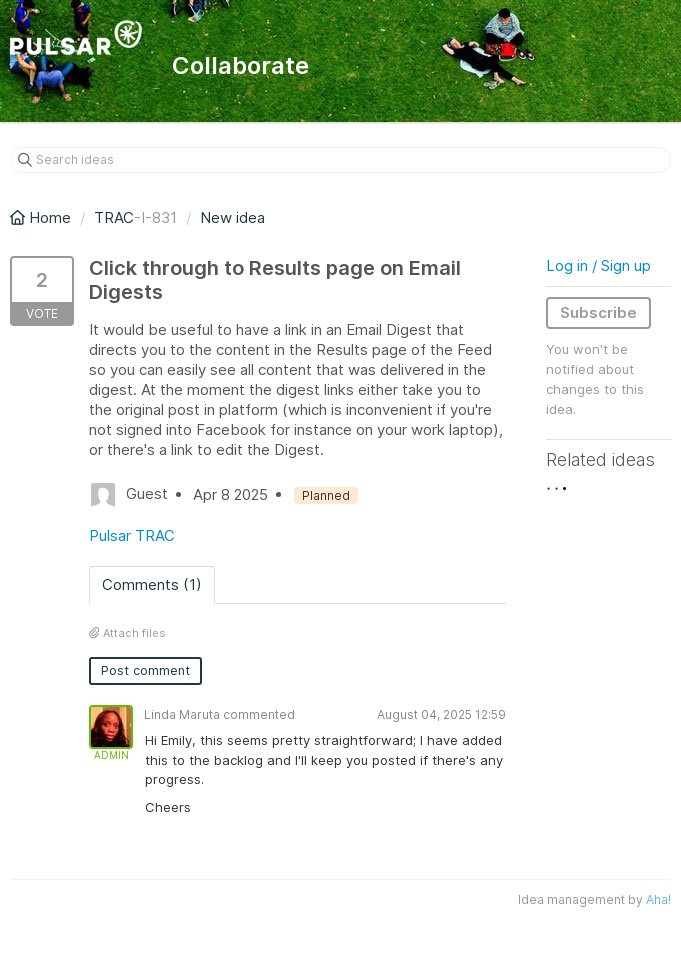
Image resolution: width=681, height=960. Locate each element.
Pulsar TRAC (132, 535)
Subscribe (598, 312)
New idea (232, 217)
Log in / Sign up (598, 265)
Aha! (658, 899)
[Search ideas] (340, 160)
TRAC (114, 217)
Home (42, 217)
